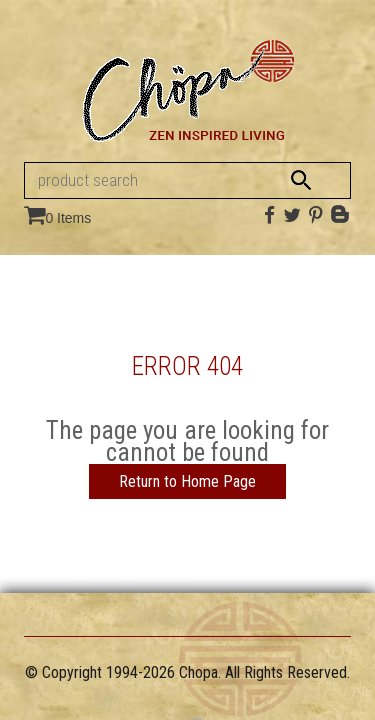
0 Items (68, 218)
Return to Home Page (187, 481)
